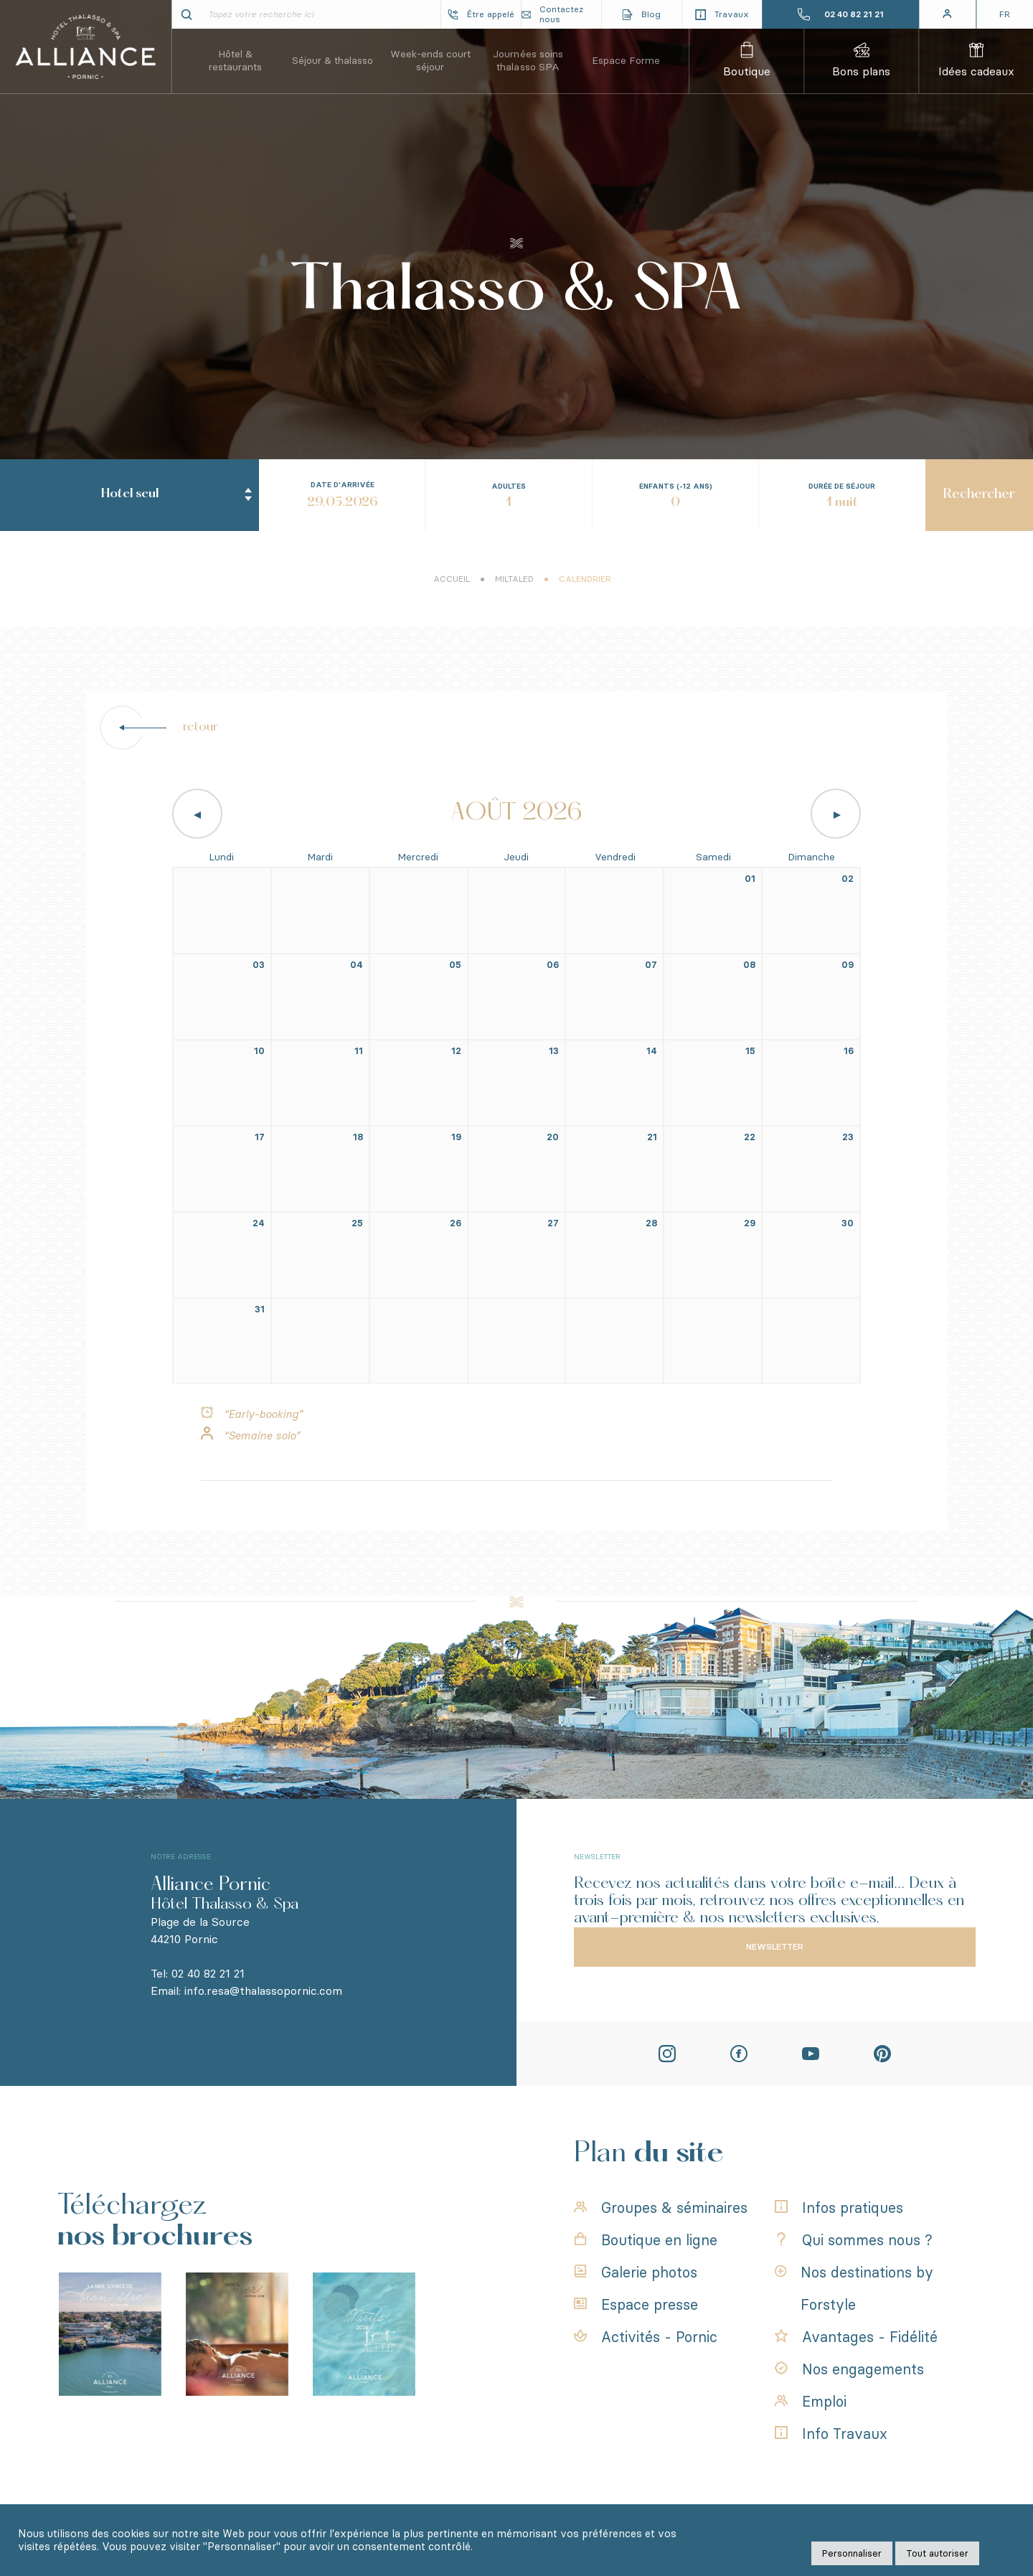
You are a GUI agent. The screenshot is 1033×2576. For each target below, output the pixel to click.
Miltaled (514, 594)
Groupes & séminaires (660, 2204)
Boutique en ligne (645, 2236)
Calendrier (585, 594)
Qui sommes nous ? (854, 2236)
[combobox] (129, 433)
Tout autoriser (937, 2553)
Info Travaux (831, 2430)
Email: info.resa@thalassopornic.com (246, 1991)
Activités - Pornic (645, 2333)
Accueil (451, 594)
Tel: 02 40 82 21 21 (198, 1973)
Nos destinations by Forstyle (854, 2285)
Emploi (810, 2398)
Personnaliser (852, 2553)
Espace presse (636, 2301)
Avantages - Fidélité (856, 2333)
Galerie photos (635, 2269)
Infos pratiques (839, 2204)
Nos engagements (849, 2366)
